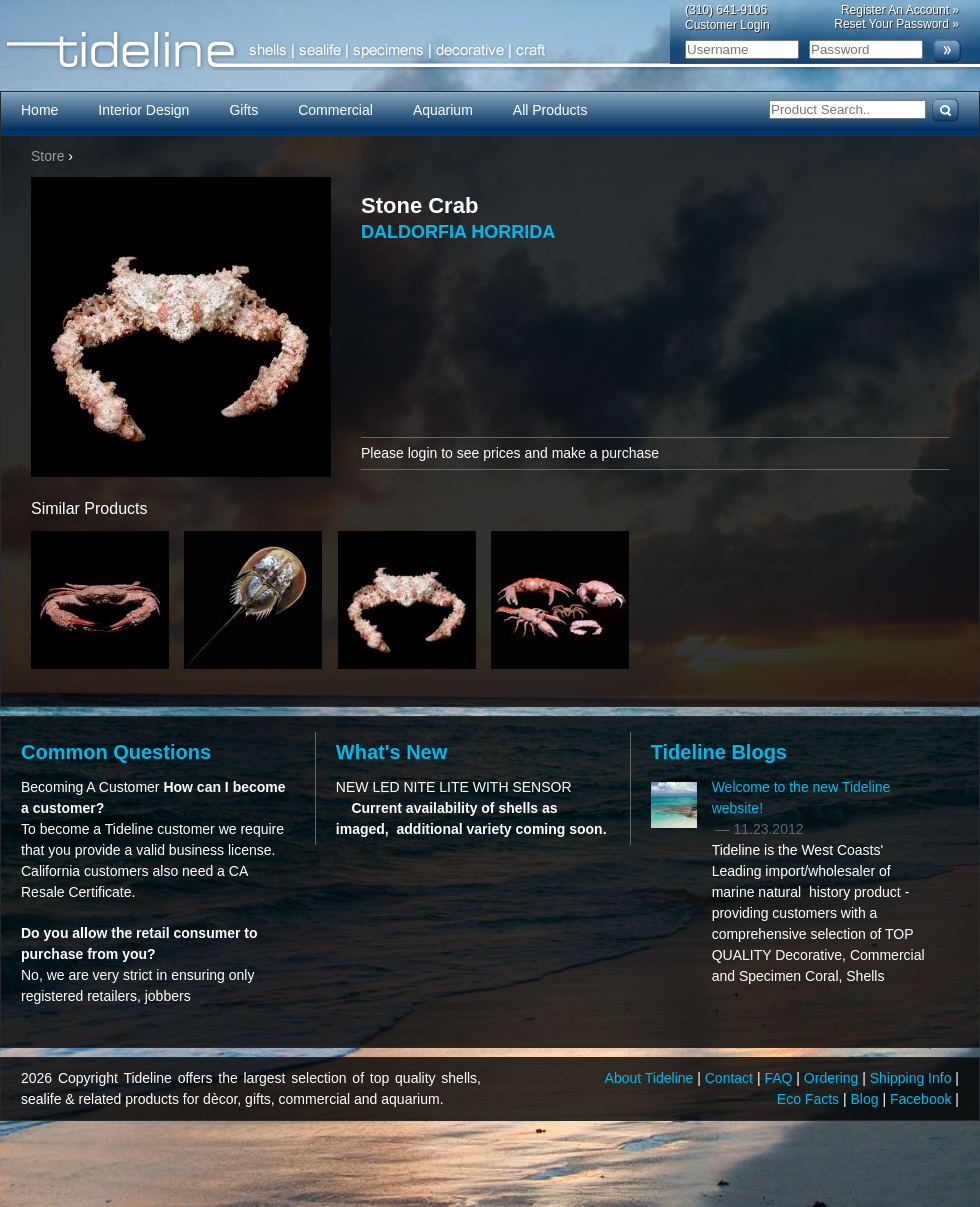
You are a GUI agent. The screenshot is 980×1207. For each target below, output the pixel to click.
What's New (391, 752)
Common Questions (116, 752)
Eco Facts (810, 1099)
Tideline (490, 50)
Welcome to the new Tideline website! (801, 797)
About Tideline (651, 1078)
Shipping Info (913, 1078)
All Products (550, 110)
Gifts (243, 110)
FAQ (780, 1078)
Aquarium (443, 110)
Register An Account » (900, 10)
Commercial (335, 110)
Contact (731, 1078)
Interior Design (143, 110)
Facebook (922, 1099)
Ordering (833, 1078)
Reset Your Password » (896, 24)
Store (47, 156)
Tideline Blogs (719, 752)
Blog (867, 1099)
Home (39, 110)
